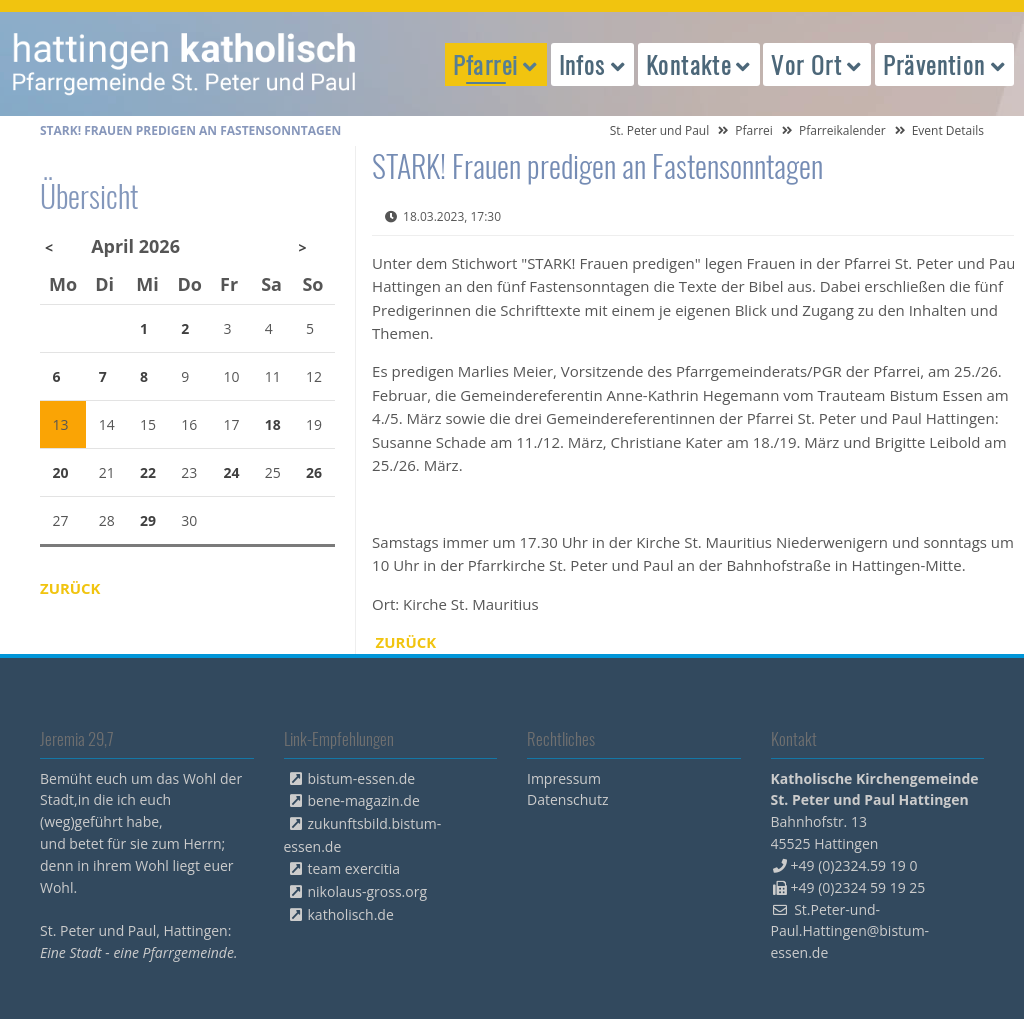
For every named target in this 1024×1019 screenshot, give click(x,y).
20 (61, 472)
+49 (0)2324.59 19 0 (854, 865)
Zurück (406, 642)
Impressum (564, 778)
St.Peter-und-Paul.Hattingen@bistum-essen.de (850, 931)
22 (148, 472)
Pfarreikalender (842, 130)
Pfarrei (754, 130)
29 (148, 520)
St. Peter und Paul (660, 130)
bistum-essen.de (362, 778)
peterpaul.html (185, 64)
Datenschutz (567, 799)
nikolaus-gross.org (368, 891)
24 (232, 472)
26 (314, 472)
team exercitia (354, 868)
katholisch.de (351, 914)
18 (273, 424)
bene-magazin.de (364, 800)
